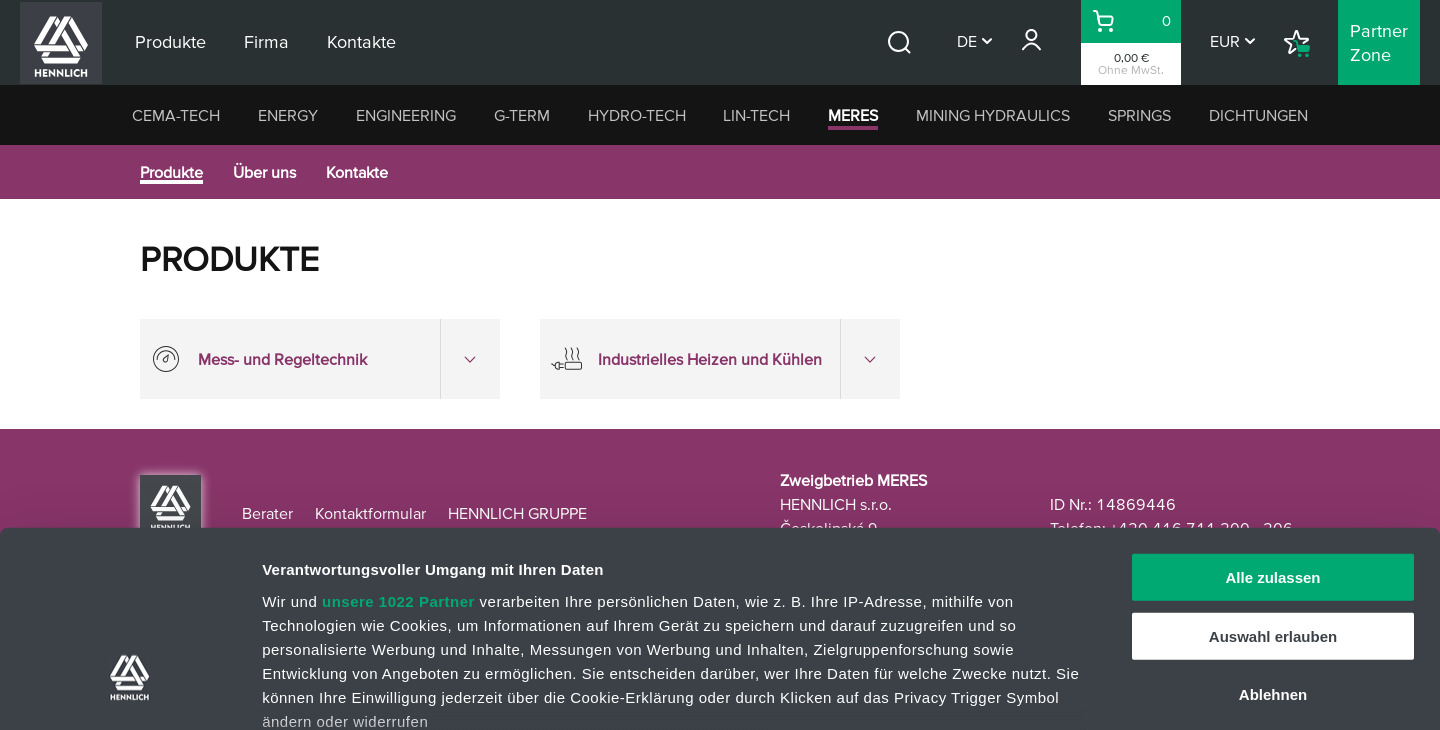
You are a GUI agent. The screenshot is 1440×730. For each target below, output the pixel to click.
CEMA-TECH (176, 115)
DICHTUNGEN (1258, 115)
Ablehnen (1273, 538)
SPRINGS (1139, 115)
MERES (853, 115)
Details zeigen (1063, 690)
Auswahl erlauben (1273, 479)
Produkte (171, 172)
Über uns (264, 172)
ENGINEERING (406, 115)
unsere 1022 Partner (398, 444)
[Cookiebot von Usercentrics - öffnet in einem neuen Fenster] (129, 691)
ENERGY (288, 115)
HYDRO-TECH (637, 115)
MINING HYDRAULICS (993, 115)
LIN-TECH (756, 115)
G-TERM (522, 115)
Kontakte (357, 172)
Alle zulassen (1272, 421)
